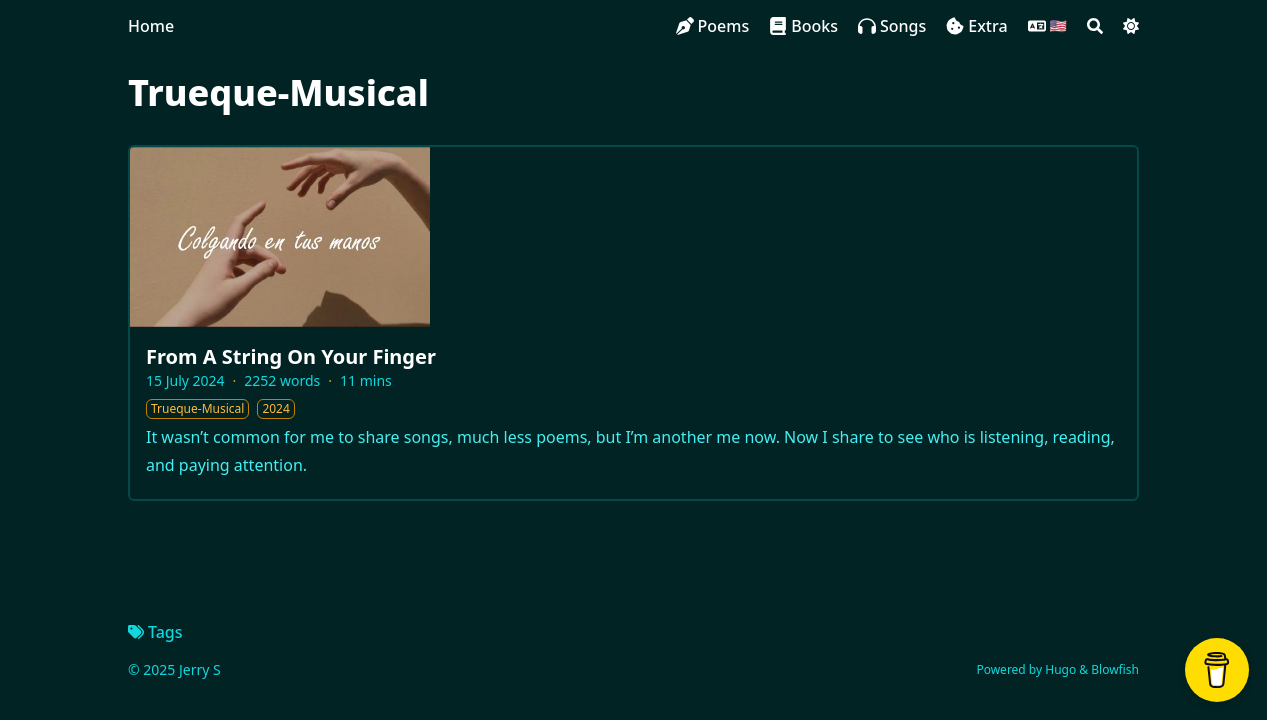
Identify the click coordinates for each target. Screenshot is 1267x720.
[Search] (1095, 26)
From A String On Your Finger (291, 356)
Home (151, 26)
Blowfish (1115, 669)
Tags (155, 632)
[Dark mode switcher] (1131, 26)
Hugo (1060, 669)
